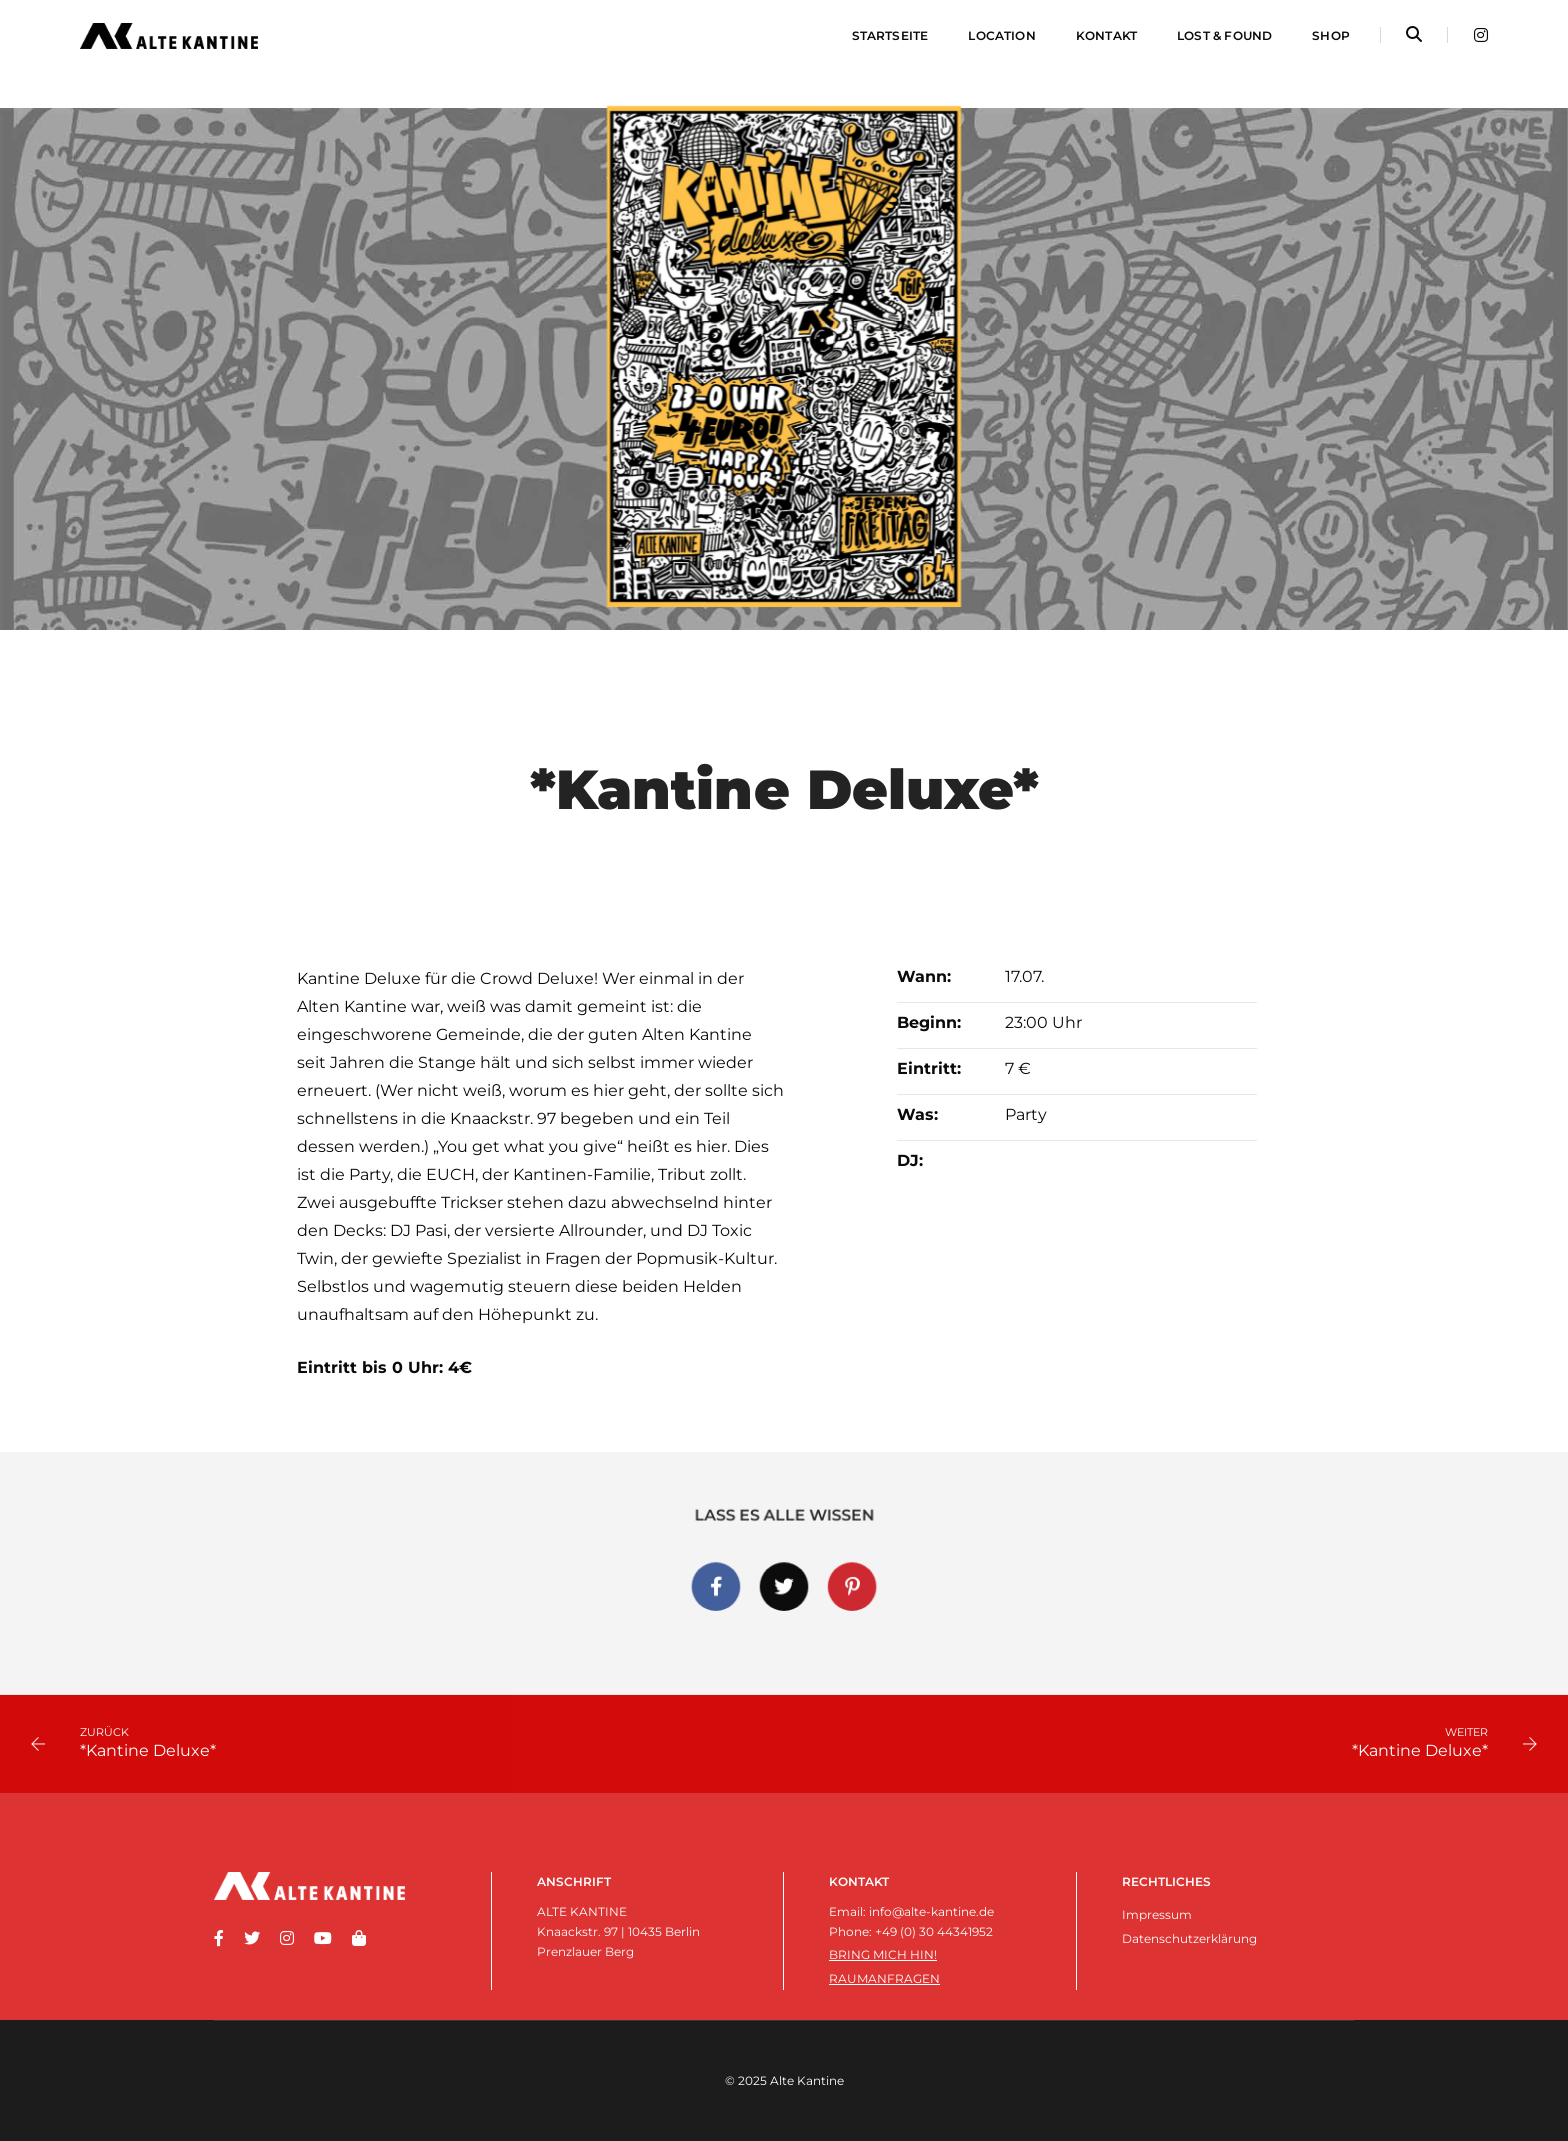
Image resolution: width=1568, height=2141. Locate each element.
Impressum (1157, 1914)
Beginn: (929, 1022)
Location (1001, 35)
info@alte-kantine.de (931, 1911)
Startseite (890, 35)
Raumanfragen (884, 1978)
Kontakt (1106, 35)
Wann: (924, 976)
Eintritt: (929, 1068)
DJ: (910, 1160)
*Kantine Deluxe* (148, 1750)
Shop (1331, 35)
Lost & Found (1224, 35)
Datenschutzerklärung (1189, 1938)
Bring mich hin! (883, 1954)
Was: (917, 1114)
